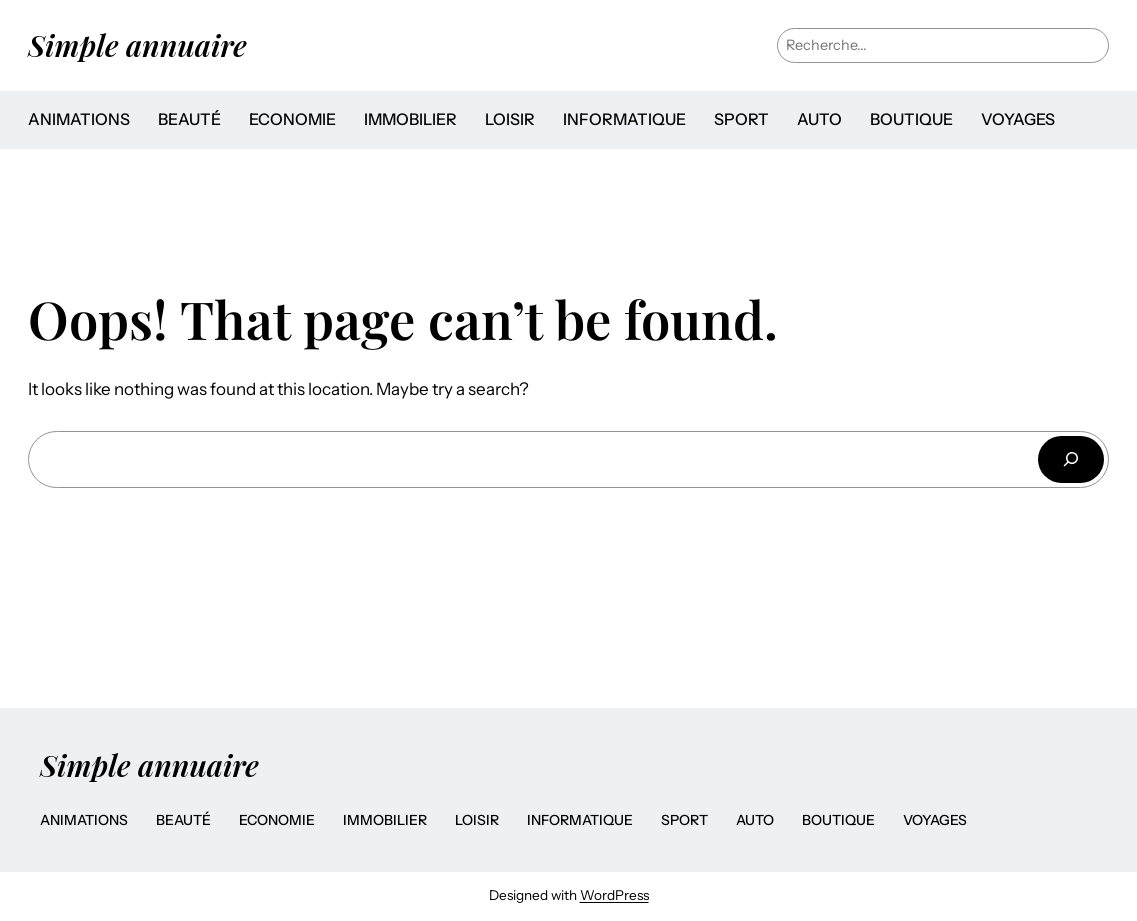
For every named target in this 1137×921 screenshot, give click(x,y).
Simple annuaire (137, 44)
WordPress (614, 895)
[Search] (1071, 459)
